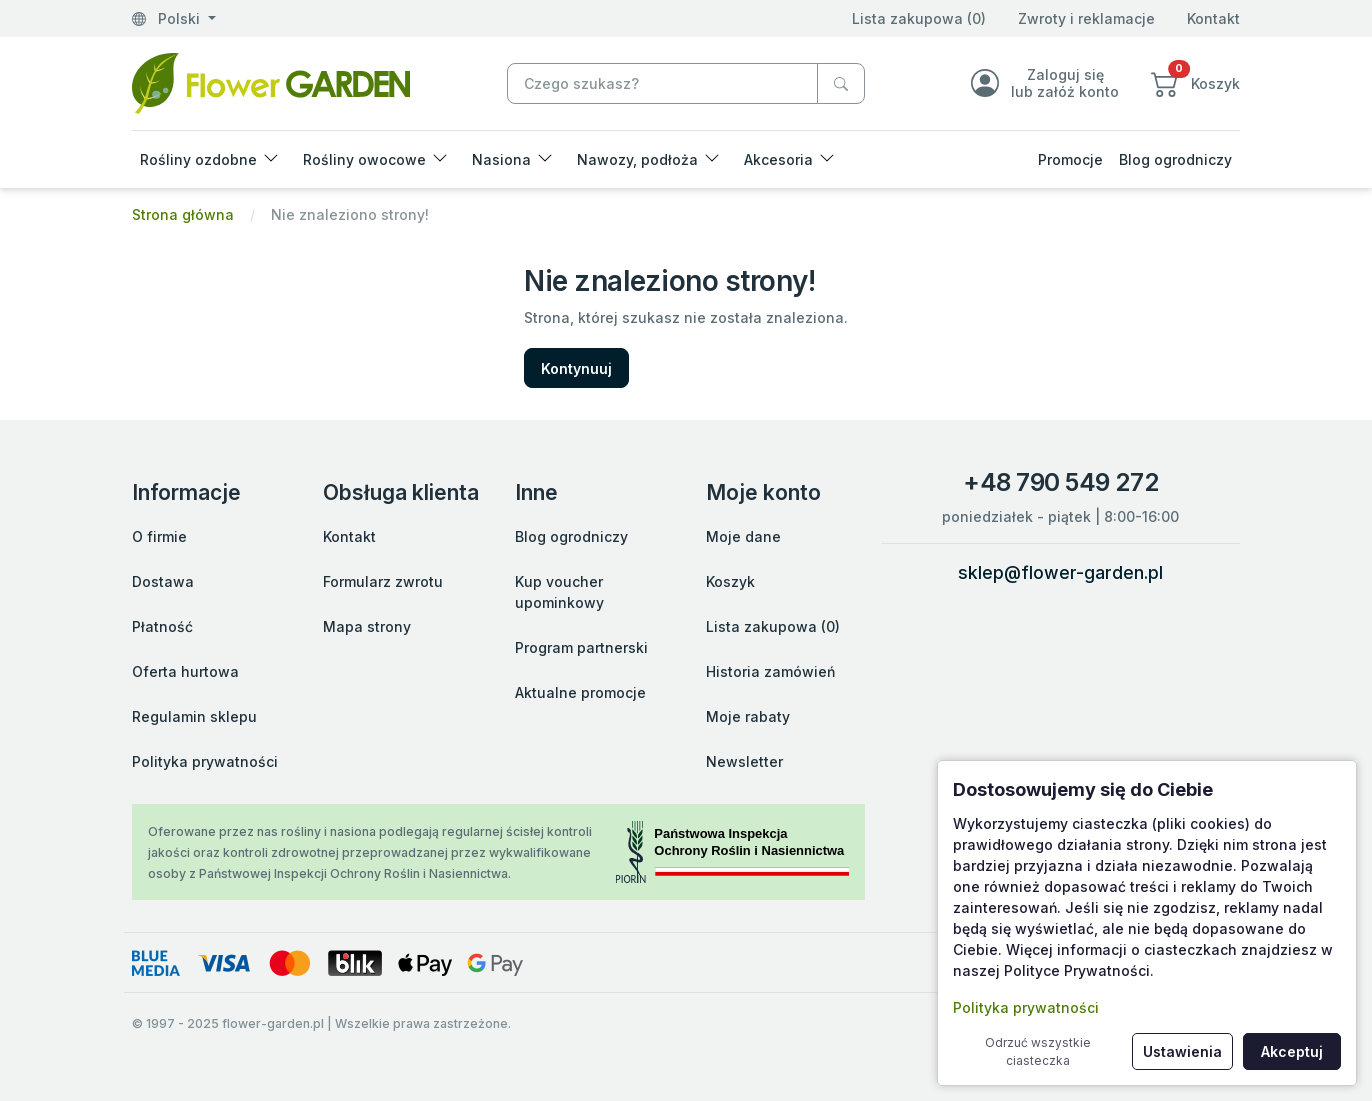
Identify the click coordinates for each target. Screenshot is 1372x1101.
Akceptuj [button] (1292, 1051)
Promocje (1070, 159)
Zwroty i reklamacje (1086, 18)
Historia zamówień (770, 671)
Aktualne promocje (580, 692)
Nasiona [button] (501, 159)
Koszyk (730, 581)
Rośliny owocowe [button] (364, 159)
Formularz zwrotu (383, 581)
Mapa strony (367, 626)
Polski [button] (168, 18)
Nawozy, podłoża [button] (637, 159)
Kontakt (1213, 18)
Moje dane (743, 536)
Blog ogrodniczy (1175, 159)
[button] (1195, 83)
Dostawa (163, 581)
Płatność (162, 626)
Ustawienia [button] (1182, 1051)
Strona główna (183, 214)
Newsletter (744, 761)
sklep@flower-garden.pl (1060, 572)
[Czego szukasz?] (841, 83)
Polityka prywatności (205, 761)
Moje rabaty (748, 716)
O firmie (159, 536)
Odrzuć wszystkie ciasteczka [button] (1038, 1051)
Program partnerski (581, 647)
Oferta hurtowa (185, 671)
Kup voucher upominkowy (559, 592)
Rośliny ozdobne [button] (198, 159)
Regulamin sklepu (194, 716)
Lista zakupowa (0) (919, 18)
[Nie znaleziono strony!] (271, 81)
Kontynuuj (576, 368)
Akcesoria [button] (778, 159)
